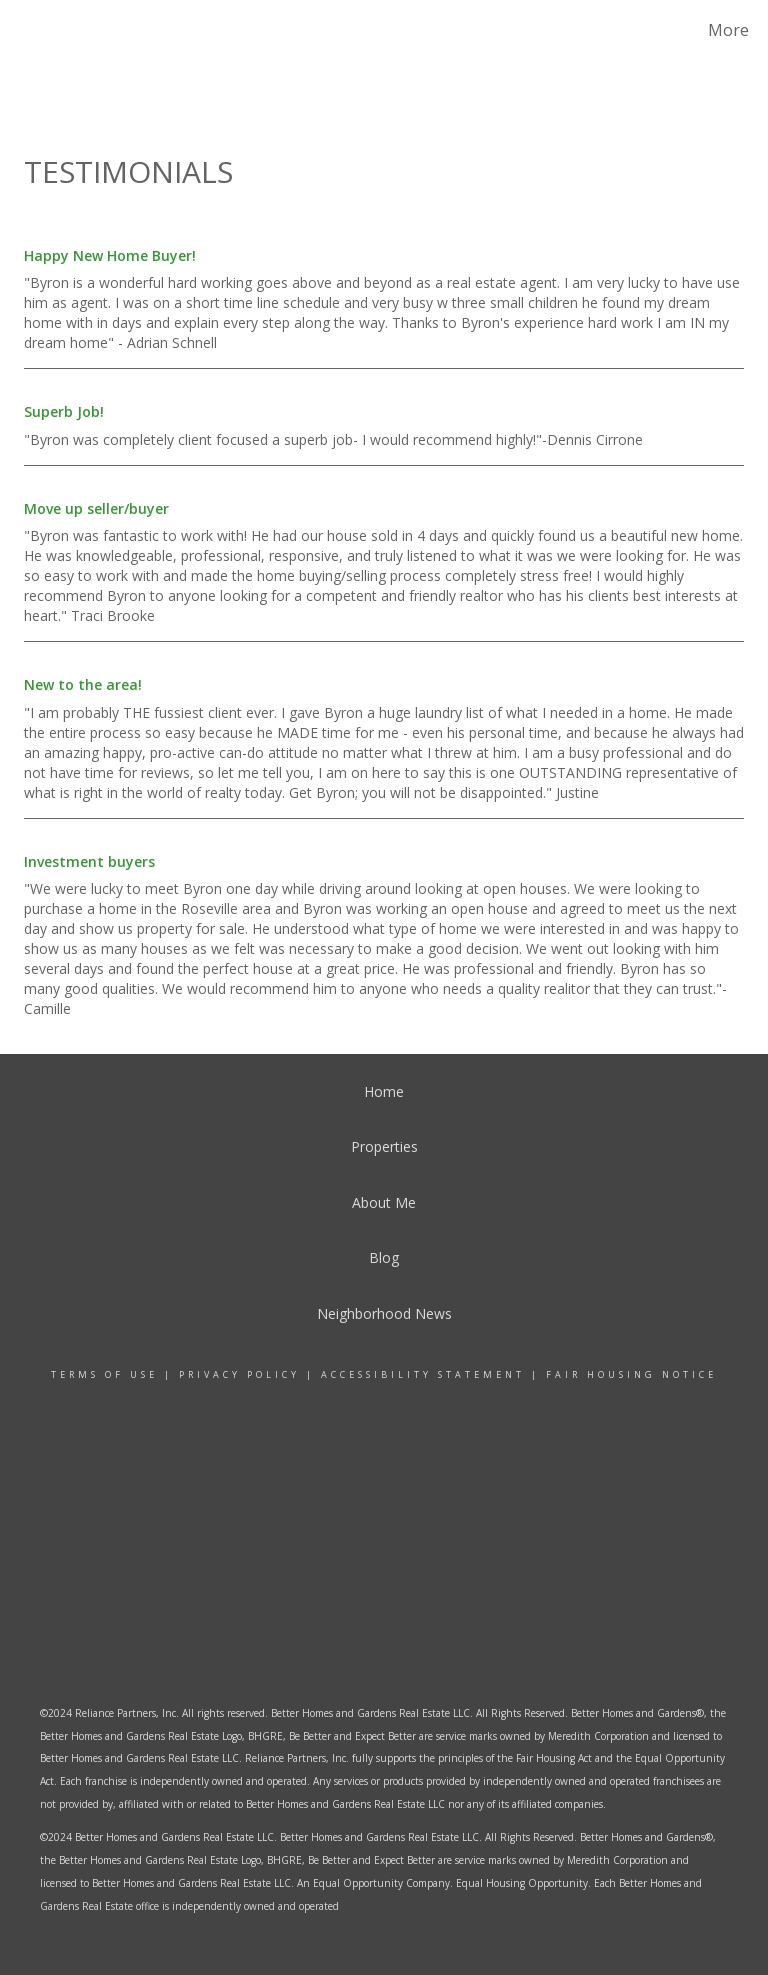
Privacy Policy (239, 1374)
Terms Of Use (104, 1374)
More (728, 30)
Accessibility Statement (423, 1374)
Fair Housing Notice (631, 1374)
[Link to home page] (42, 30)
